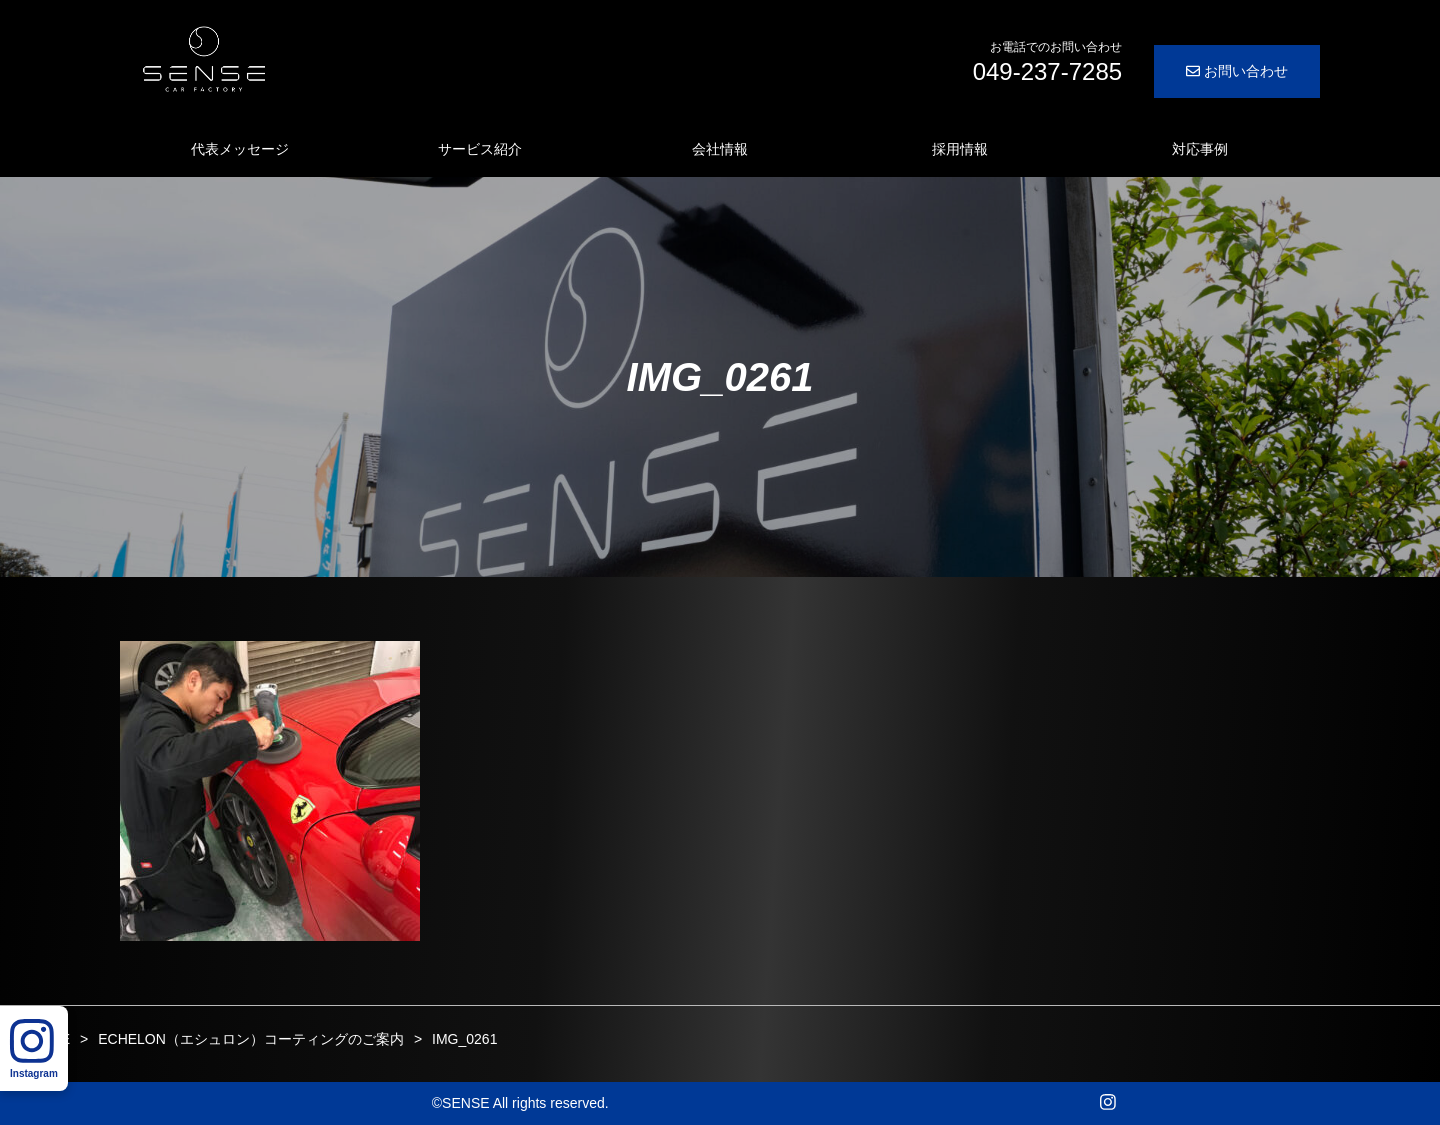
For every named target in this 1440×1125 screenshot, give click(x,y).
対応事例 (1200, 149)
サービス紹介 (480, 149)
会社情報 (720, 149)
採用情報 (960, 149)
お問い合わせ (1237, 71)
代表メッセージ (240, 149)
